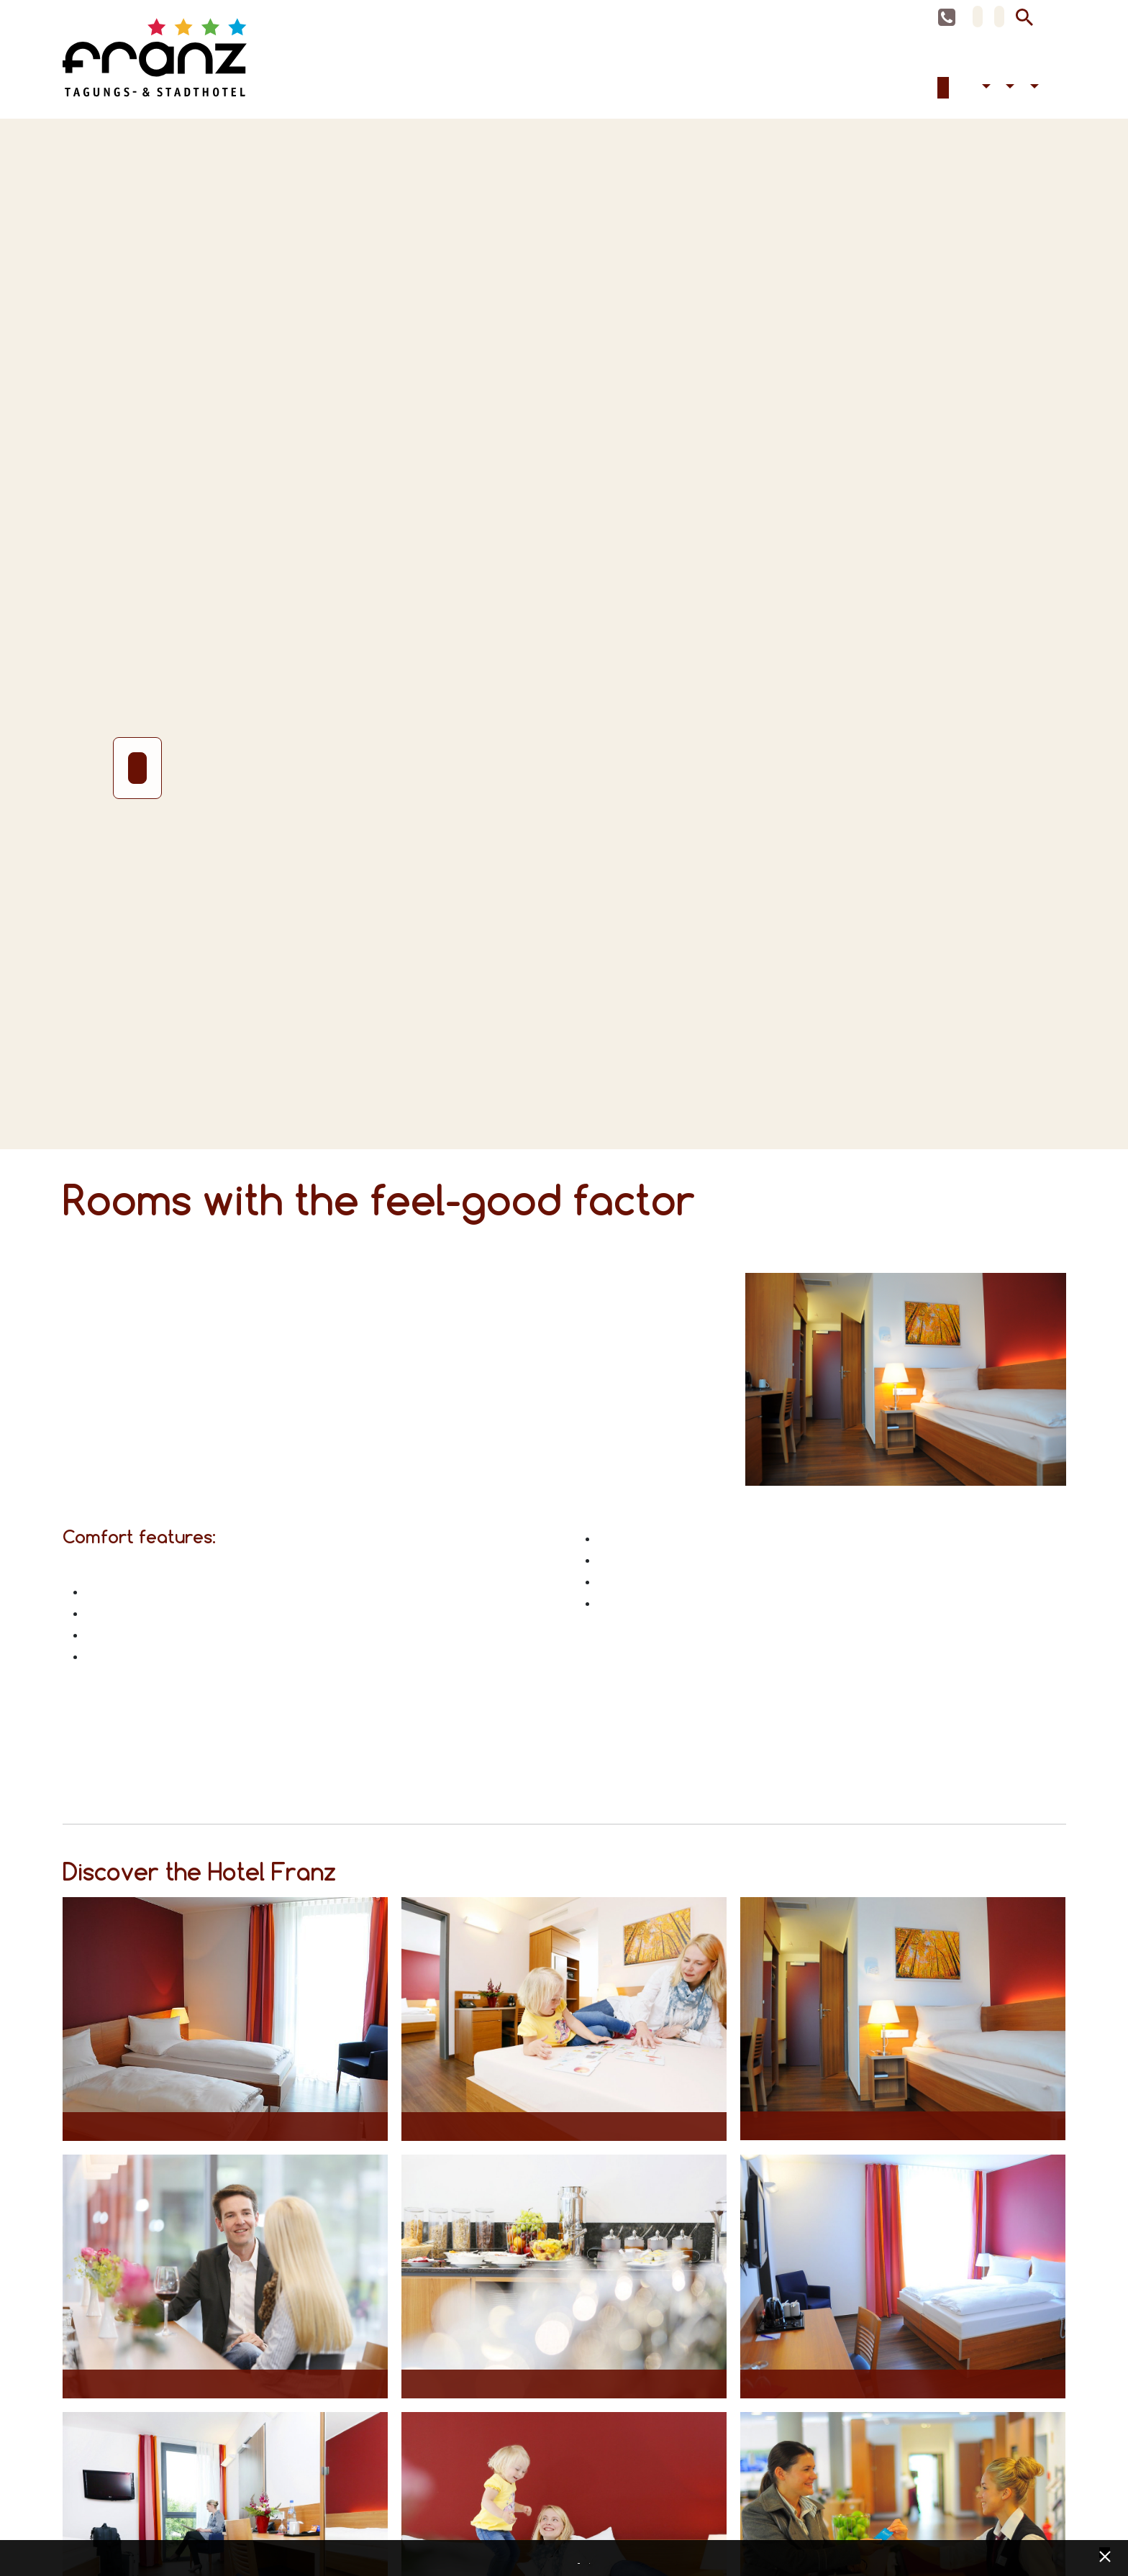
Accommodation (943, 96)
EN (999, 16)
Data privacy (580, 2559)
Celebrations (966, 96)
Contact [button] (1032, 96)
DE (978, 16)
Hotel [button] (1008, 96)
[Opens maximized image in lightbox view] (225, 2027)
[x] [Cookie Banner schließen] (1104, 2555)
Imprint (591, 2559)
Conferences (954, 96)
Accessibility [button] (984, 96)
